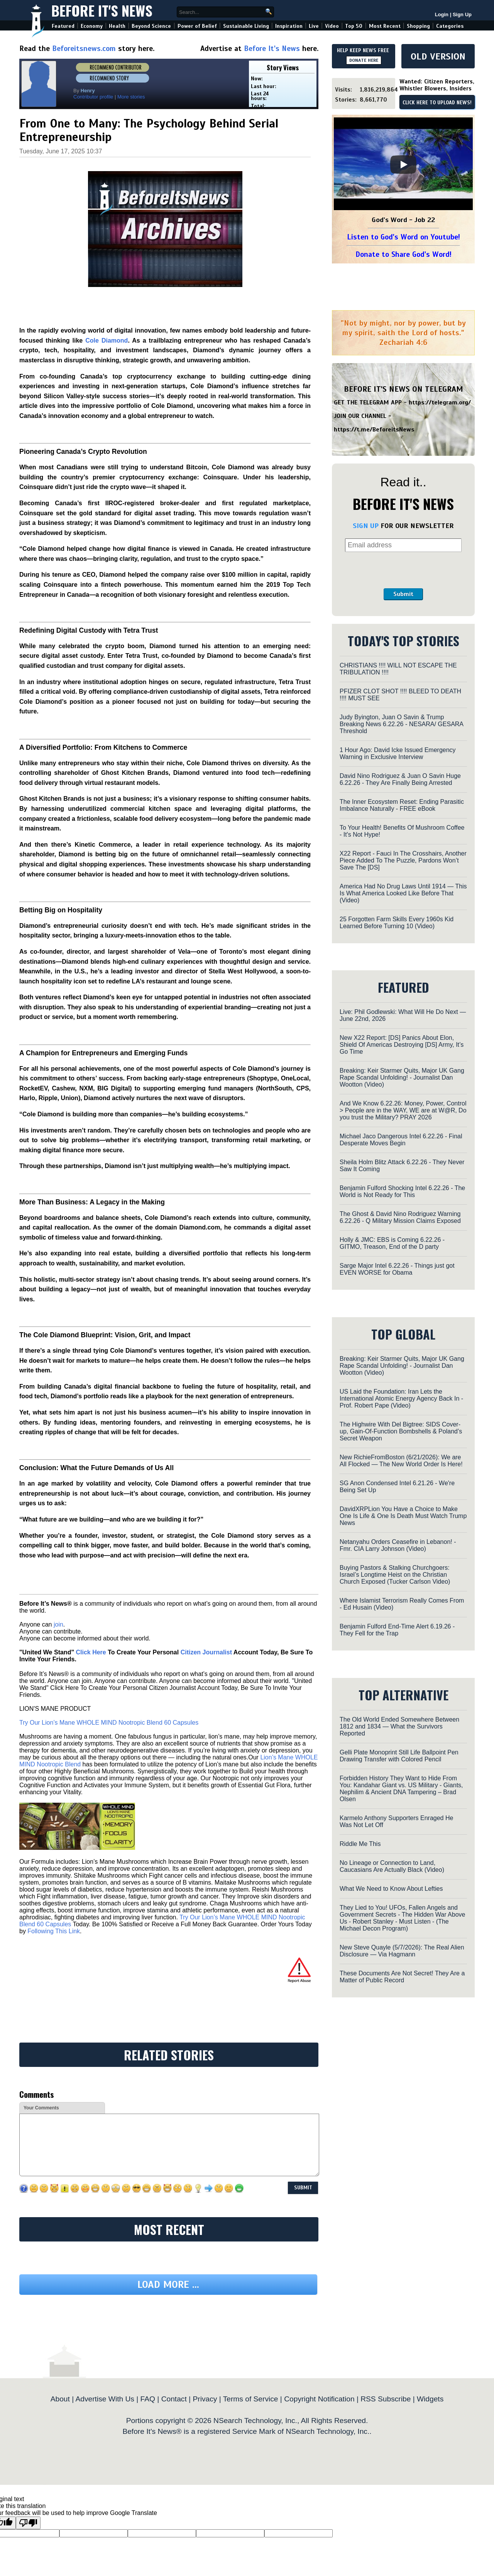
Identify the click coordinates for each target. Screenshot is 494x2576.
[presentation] (403, 570)
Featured (63, 26)
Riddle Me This (360, 1844)
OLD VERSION (438, 56)
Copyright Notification (319, 2399)
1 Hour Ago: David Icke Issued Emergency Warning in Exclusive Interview (398, 753)
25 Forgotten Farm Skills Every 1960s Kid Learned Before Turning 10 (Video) (396, 922)
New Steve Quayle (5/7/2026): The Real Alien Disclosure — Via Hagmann (402, 1951)
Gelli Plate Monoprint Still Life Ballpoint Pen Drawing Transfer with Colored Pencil (399, 1756)
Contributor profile (93, 97)
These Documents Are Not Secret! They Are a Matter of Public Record (402, 1976)
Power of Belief (197, 26)
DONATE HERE (363, 60)
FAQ (147, 2399)
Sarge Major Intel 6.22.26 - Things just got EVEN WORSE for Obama (397, 1269)
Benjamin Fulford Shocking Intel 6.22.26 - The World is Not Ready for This (402, 1191)
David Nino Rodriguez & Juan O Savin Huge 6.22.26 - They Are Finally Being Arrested (400, 779)
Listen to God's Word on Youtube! (403, 237)
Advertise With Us (104, 2399)
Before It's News (101, 10)
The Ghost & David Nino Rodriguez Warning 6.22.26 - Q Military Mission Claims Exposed (400, 1217)
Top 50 (353, 26)
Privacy (205, 2399)
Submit (403, 594)
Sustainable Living (246, 26)
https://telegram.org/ (440, 402)
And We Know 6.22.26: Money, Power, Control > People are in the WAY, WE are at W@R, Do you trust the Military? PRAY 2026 (403, 1110)
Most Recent (385, 26)
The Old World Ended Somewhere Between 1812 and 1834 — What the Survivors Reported (399, 1726)
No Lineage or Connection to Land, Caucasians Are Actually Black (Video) (392, 1866)
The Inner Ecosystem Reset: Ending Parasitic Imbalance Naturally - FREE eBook (402, 805)
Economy (92, 26)
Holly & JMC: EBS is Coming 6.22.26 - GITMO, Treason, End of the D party (392, 1243)
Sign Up (462, 14)
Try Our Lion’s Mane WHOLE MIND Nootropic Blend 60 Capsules (108, 1722)
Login (441, 14)
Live (314, 26)
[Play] (403, 164)
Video (332, 26)
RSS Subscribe (385, 2399)
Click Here (91, 1652)
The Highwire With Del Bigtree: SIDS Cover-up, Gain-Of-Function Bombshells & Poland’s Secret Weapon (401, 1431)
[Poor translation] (28, 2523)
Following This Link (53, 1931)
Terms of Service (250, 2399)
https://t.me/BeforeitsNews (374, 429)
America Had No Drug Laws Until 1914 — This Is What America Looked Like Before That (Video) (403, 893)
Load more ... (168, 2284)
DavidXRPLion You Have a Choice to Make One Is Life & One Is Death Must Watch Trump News (403, 1516)
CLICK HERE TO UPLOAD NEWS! (437, 103)
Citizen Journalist (206, 1652)
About (60, 2399)
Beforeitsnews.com (84, 48)
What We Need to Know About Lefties (391, 1888)
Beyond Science (151, 26)
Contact (174, 2399)
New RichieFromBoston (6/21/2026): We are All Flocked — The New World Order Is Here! (401, 1460)
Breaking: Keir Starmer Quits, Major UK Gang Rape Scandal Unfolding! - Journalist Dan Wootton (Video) (402, 1077)
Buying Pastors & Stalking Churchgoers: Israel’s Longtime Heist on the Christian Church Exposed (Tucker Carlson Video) (395, 1574)
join (58, 1624)
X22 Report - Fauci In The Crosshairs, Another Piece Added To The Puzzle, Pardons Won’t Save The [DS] (403, 860)
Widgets (430, 2399)
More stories (131, 97)
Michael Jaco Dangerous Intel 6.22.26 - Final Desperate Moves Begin (401, 1139)
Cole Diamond (106, 340)
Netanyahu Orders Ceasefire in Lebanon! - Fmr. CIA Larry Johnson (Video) (398, 1545)
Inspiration (289, 26)
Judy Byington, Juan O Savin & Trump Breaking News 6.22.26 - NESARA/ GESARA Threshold (401, 724)
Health (117, 26)
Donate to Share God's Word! (403, 254)
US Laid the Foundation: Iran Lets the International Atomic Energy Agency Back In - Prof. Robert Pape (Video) (401, 1398)
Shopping (418, 26)
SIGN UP (366, 525)
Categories (450, 26)
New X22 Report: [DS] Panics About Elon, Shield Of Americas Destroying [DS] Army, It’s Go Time (402, 1044)
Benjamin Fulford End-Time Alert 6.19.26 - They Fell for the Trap (397, 1630)
